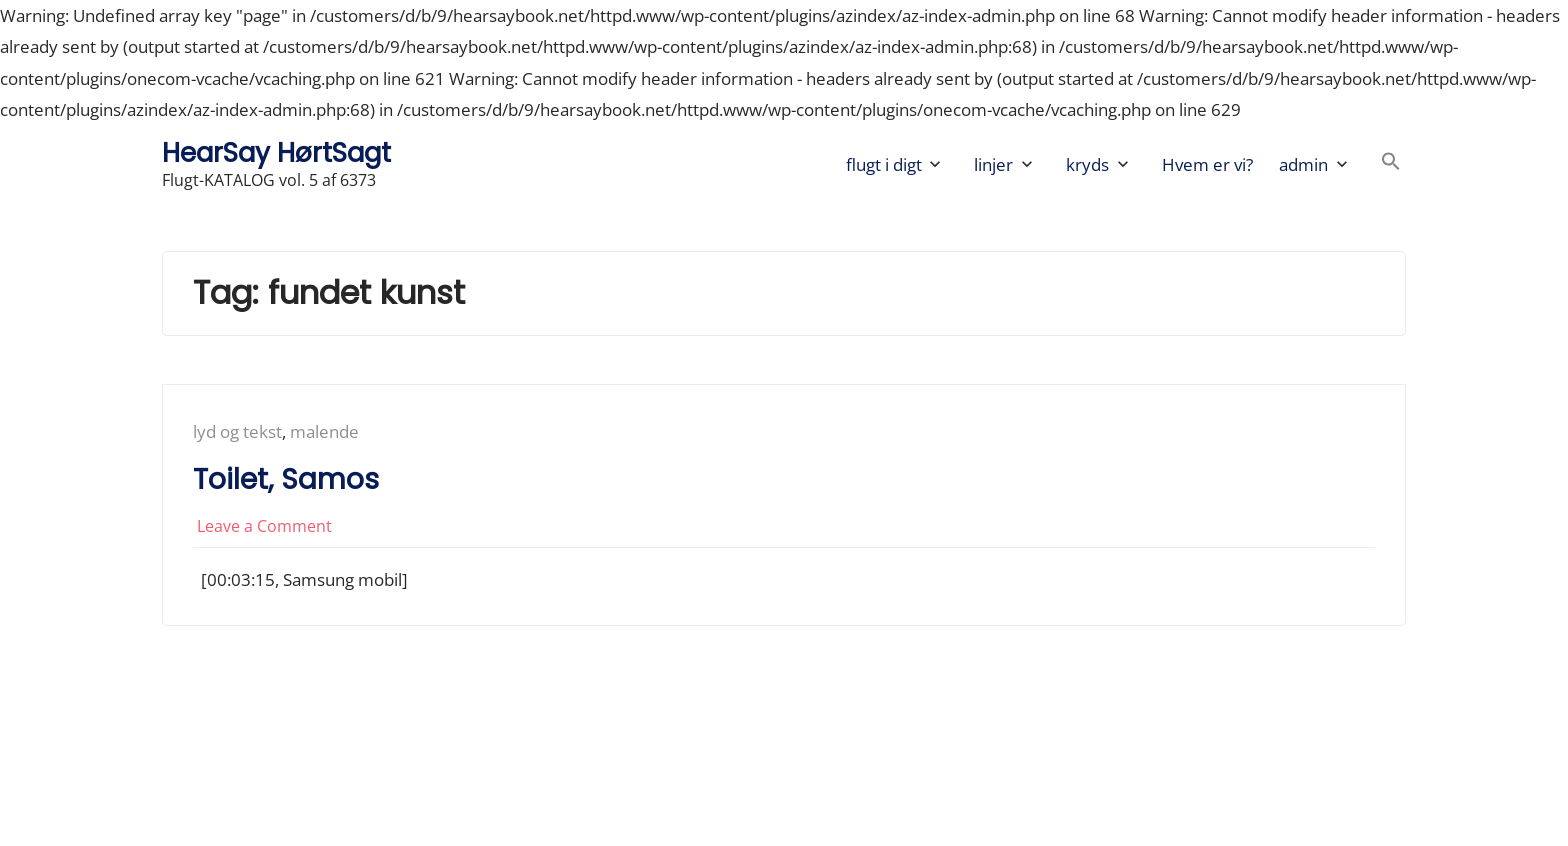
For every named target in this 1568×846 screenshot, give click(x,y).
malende (324, 431)
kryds (1087, 164)
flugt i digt (884, 164)
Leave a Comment (264, 526)
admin (1303, 164)
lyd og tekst (237, 431)
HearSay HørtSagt (276, 152)
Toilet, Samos (286, 479)
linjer (993, 164)
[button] (1391, 164)
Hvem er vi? (1207, 164)
